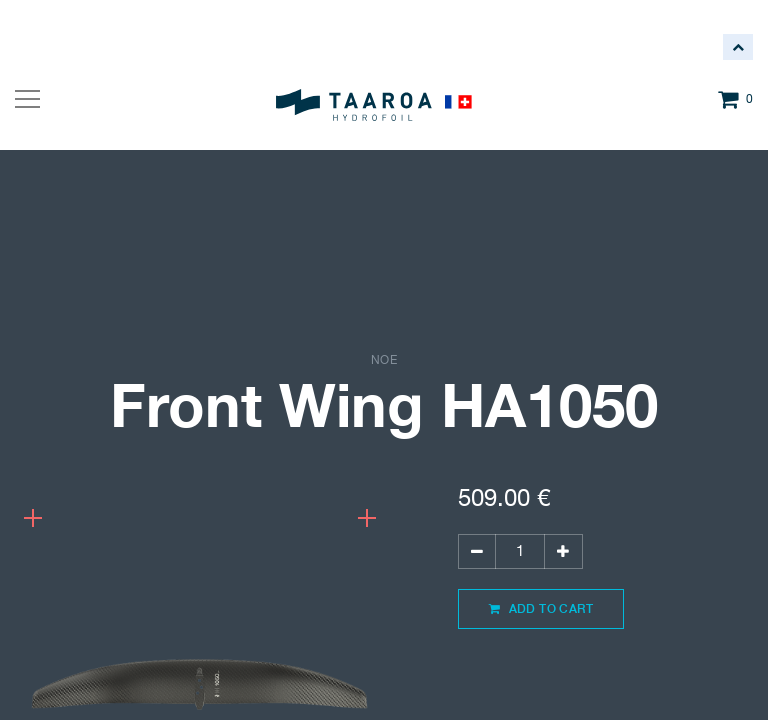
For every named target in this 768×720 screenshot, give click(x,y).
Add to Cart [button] (541, 608)
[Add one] (563, 551)
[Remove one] (477, 551)
